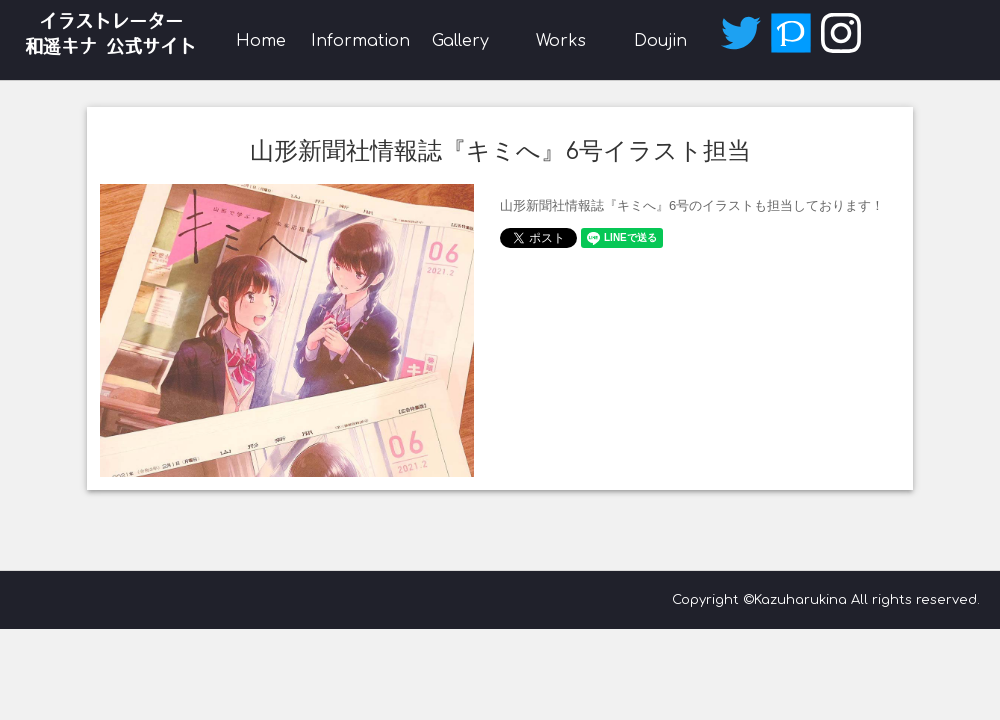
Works (561, 41)
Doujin (660, 41)
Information (360, 41)
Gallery (460, 41)
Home (261, 41)
